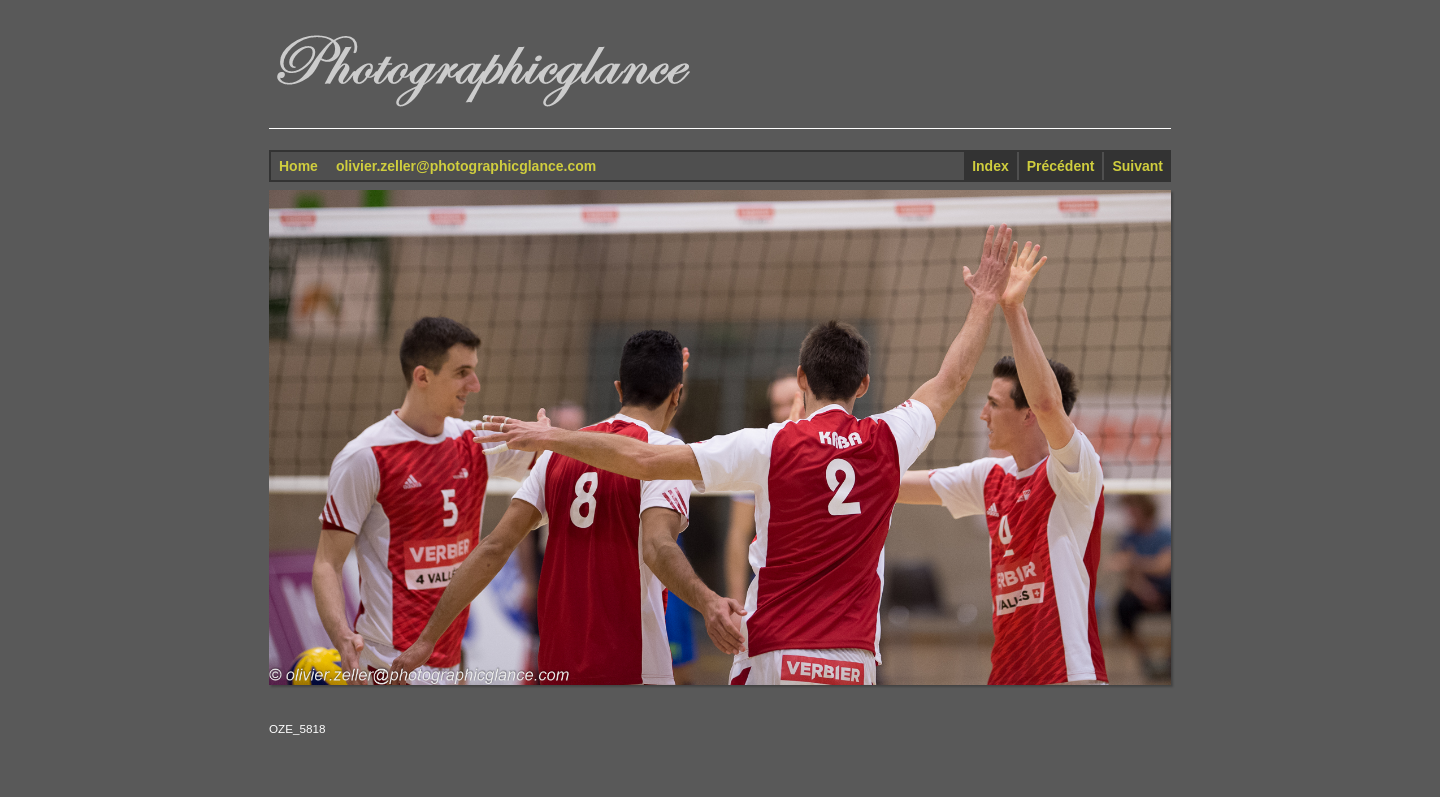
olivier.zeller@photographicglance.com (466, 166)
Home (298, 166)
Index (990, 166)
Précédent (1061, 166)
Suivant (1137, 166)
